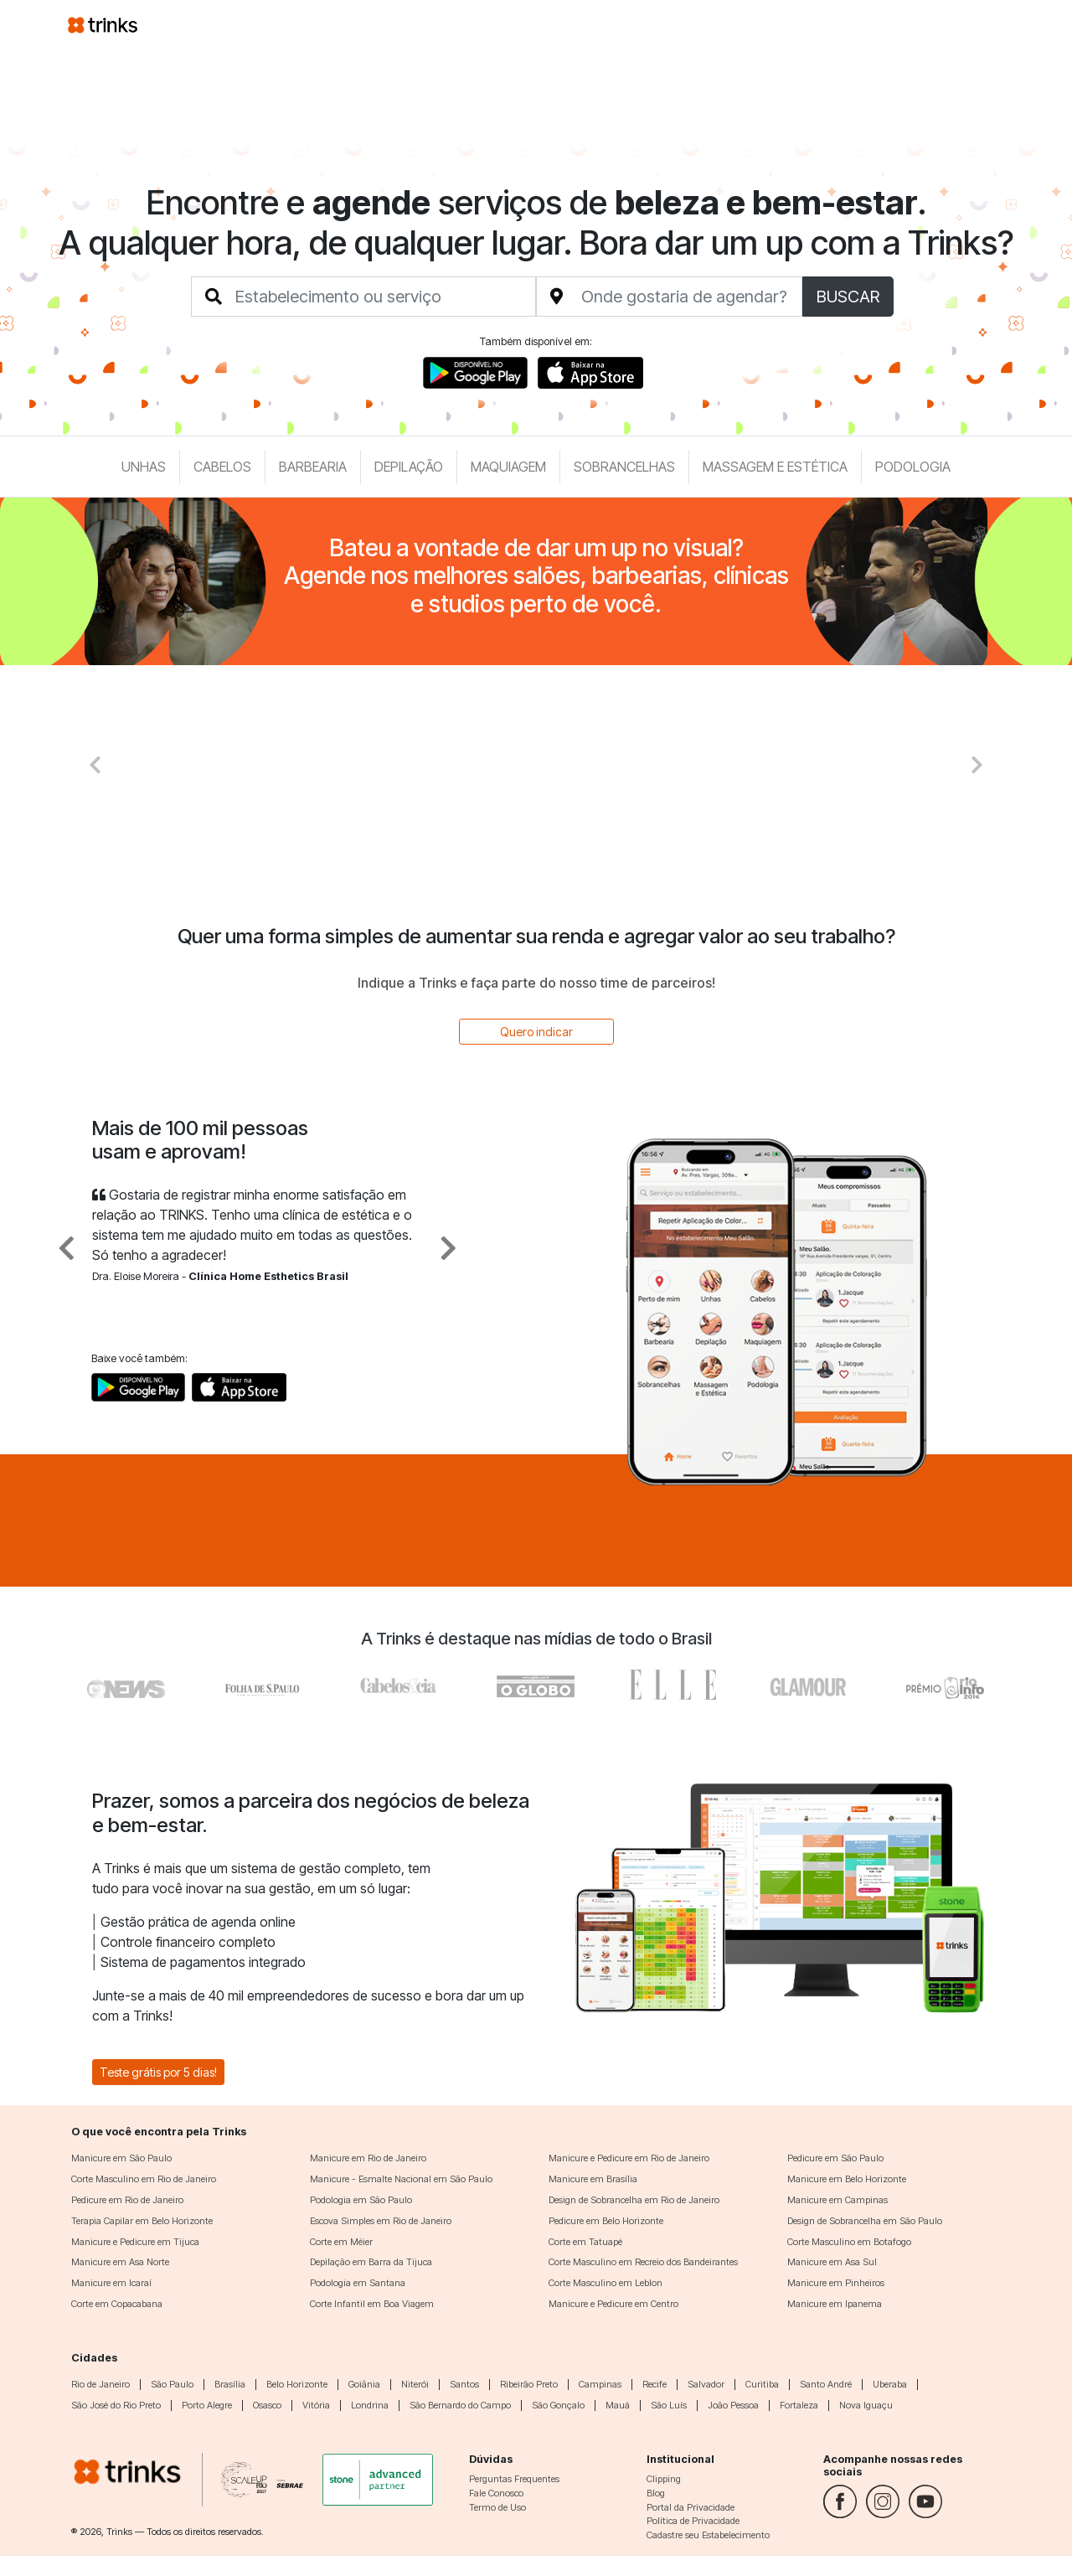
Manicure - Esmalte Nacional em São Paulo (401, 2179)
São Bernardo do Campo (460, 2405)
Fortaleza (799, 2405)
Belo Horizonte (296, 2384)
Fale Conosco (496, 2493)
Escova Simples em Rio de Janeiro (380, 2221)
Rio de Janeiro (100, 2384)
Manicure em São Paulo (121, 2158)
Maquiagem (508, 466)
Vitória (316, 2405)
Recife (654, 2384)
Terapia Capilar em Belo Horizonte (142, 2221)
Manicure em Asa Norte (120, 2262)
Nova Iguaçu (866, 2405)
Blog (656, 2493)
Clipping (664, 2479)
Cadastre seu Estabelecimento (708, 2535)
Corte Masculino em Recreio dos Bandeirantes (643, 2262)
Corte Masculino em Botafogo (849, 2242)
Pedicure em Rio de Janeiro (127, 2200)
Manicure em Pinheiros (835, 2283)
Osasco (267, 2405)
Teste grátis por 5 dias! (158, 2072)
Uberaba (890, 2384)
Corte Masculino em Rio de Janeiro (143, 2179)
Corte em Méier (341, 2242)
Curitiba (762, 2384)
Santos (464, 2384)
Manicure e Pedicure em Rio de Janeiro (629, 2158)
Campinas (600, 2384)
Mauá (618, 2405)
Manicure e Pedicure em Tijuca (135, 2242)
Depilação (408, 466)
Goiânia (364, 2384)
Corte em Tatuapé (585, 2242)
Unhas (143, 466)
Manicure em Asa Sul (832, 2262)
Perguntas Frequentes (514, 2479)
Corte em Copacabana (116, 2304)
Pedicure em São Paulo (835, 2158)
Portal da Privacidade (690, 2507)
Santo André (826, 2384)
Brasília (229, 2384)
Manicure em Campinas (837, 2200)
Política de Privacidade (693, 2521)
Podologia (913, 466)
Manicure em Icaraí (111, 2283)
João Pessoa (733, 2405)
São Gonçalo (558, 2405)
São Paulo (172, 2384)
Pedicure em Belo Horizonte (606, 2221)
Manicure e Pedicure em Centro (613, 2304)
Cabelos (222, 466)
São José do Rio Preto (116, 2405)
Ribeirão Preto (529, 2384)
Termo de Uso (497, 2507)
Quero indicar (536, 1032)
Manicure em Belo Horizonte (846, 2179)
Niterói (415, 2384)
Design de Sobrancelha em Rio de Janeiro (634, 2200)
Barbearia (313, 466)
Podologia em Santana (357, 2283)
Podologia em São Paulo (361, 2200)
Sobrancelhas (624, 466)
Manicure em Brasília (593, 2179)
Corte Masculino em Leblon (605, 2283)
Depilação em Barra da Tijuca (371, 2262)
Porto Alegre (207, 2405)
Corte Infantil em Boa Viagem (372, 2304)
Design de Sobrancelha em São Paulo (864, 2221)
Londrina (370, 2405)
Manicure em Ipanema (834, 2304)
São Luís (669, 2405)
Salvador (706, 2384)
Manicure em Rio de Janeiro (368, 2158)
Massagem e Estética (775, 466)
